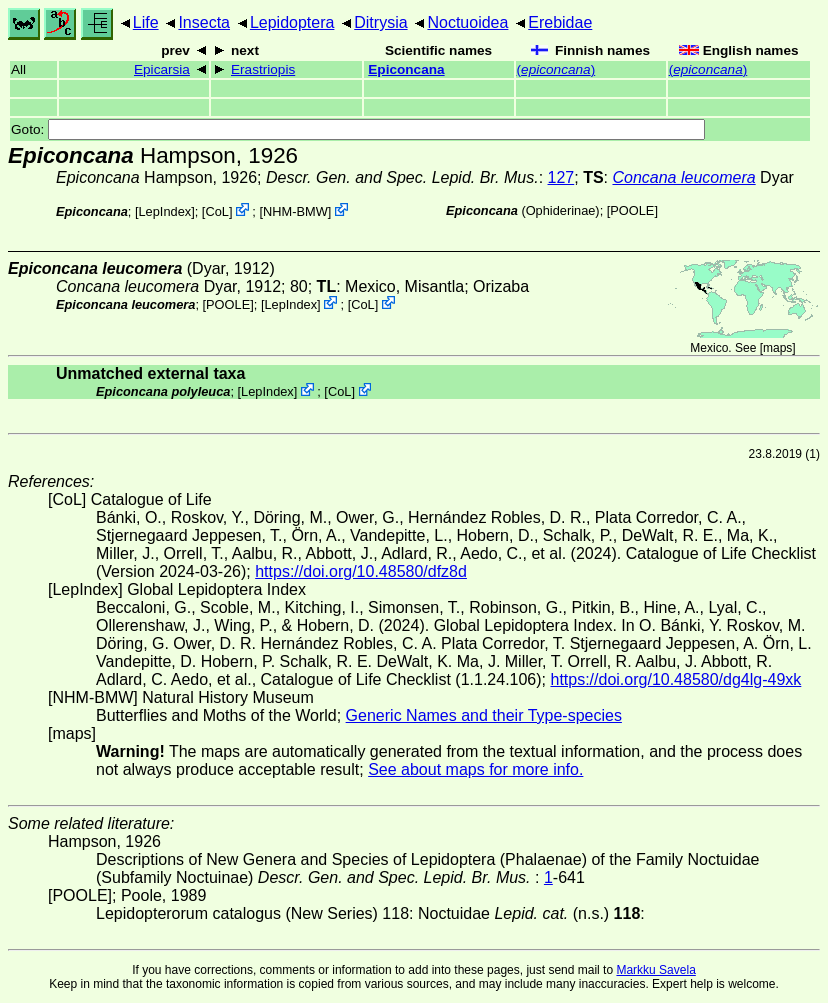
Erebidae (560, 22)
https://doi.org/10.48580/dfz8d (361, 571)
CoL (216, 211)
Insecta (204, 22)
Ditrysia (380, 22)
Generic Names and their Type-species (484, 715)
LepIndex (165, 211)
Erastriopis (263, 69)
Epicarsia (162, 69)
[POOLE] (632, 210)
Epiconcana (406, 69)
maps (777, 348)
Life (146, 22)
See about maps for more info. (475, 769)
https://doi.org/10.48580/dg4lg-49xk (675, 679)
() (556, 69)
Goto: (358, 129)
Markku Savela (655, 970)
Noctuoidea (467, 22)
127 (561, 177)
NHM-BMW (295, 211)
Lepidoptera (292, 22)
